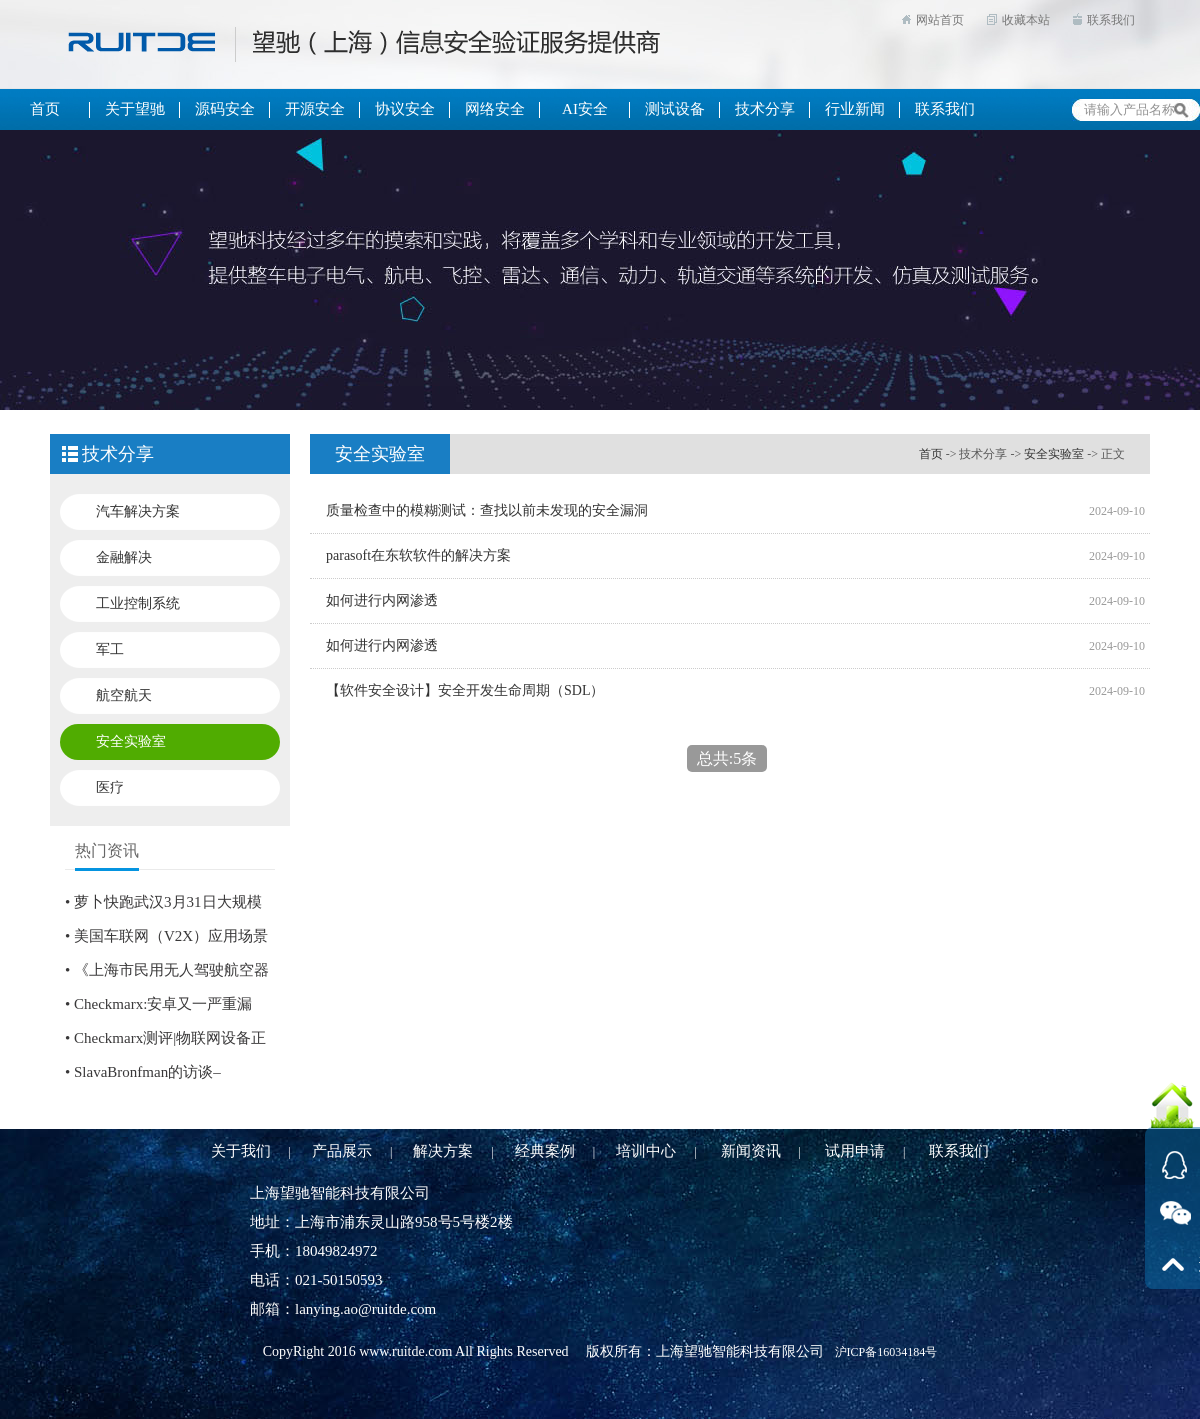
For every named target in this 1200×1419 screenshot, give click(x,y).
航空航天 (124, 695)
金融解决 (124, 557)
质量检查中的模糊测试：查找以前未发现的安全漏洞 (487, 510)
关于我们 (241, 1151)
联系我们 (1111, 20)
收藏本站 (1026, 20)
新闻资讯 (751, 1151)
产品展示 (342, 1151)
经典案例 (545, 1151)
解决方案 (443, 1151)
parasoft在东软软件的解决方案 (418, 555)
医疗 (110, 787)
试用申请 (855, 1151)
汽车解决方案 (138, 511)
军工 (110, 649)
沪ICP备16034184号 (886, 1352)
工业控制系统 (138, 603)
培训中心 (646, 1151)
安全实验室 (131, 741)
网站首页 (940, 20)
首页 (931, 454)
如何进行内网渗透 (382, 600)
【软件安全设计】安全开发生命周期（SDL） (465, 690)
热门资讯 (107, 850)
